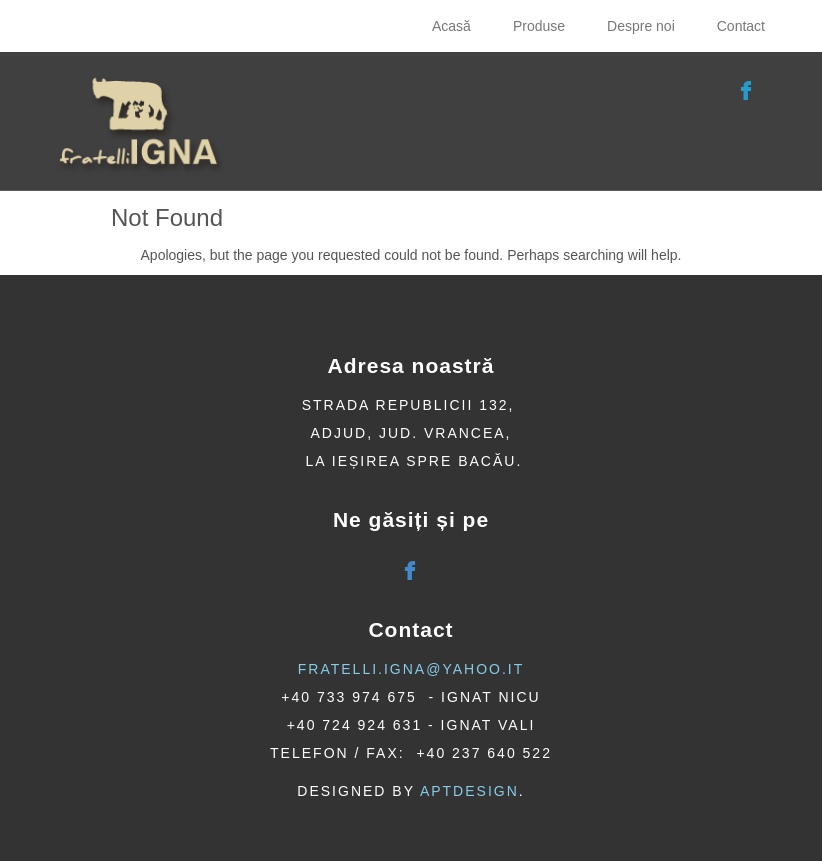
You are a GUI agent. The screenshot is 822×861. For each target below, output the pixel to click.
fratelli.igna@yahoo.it (411, 669)
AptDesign (469, 791)
